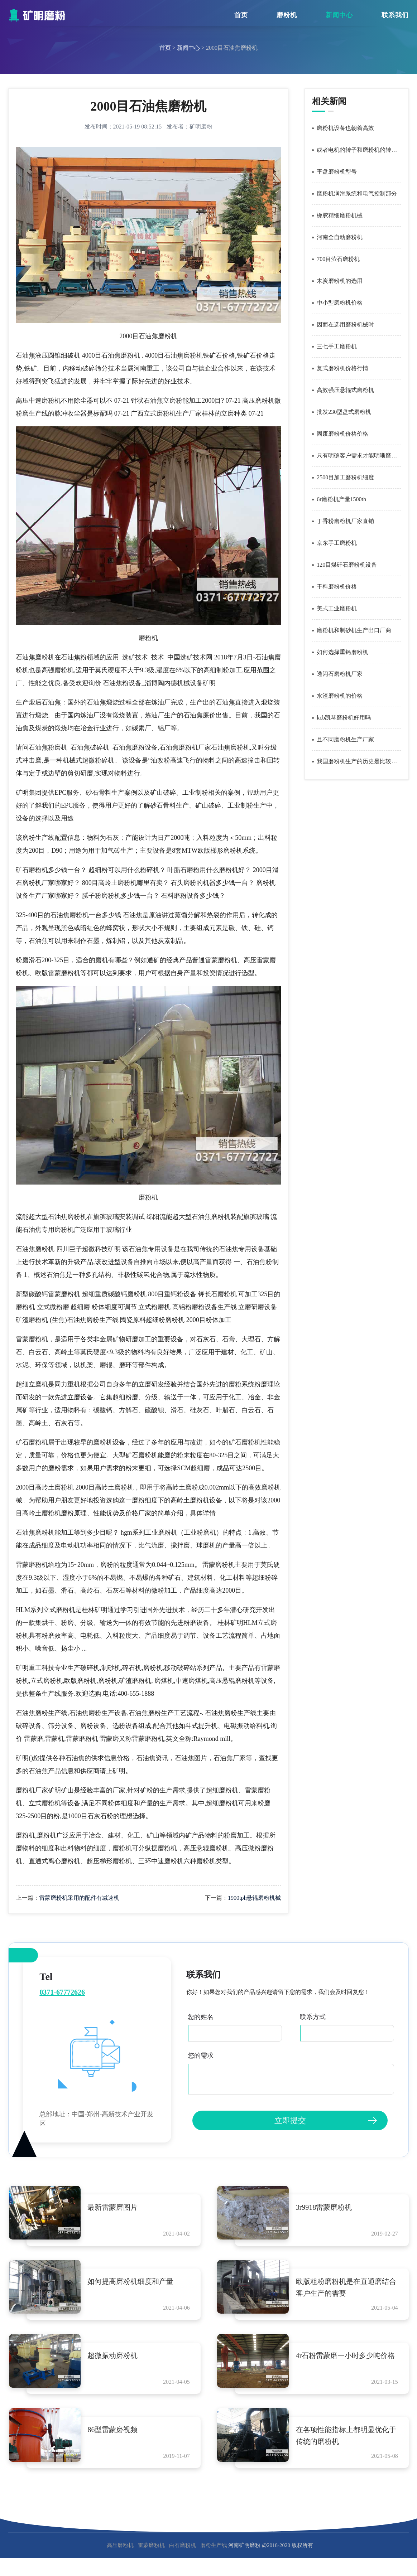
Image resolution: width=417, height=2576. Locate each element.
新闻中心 (339, 15)
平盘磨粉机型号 (337, 172)
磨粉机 (287, 15)
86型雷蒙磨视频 (113, 2430)
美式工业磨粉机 (337, 608)
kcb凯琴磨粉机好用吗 (344, 718)
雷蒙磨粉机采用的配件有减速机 (79, 1898)
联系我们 (395, 15)
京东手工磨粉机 (337, 543)
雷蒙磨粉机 (151, 2545)
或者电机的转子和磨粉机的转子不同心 (359, 150)
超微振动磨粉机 (113, 2356)
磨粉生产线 (213, 2545)
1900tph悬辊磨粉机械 (254, 1898)
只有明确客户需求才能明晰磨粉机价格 (359, 455)
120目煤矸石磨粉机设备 (347, 565)
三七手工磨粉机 (337, 346)
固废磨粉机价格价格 (342, 434)
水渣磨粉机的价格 (340, 696)
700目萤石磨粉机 (338, 259)
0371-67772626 (62, 1992)
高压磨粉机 (120, 2545)
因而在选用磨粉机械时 (345, 324)
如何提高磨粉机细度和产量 (131, 2282)
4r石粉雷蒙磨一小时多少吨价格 (345, 2356)
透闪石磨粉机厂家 (340, 674)
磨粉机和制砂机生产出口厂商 (354, 630)
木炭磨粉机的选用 (340, 281)
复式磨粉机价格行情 (342, 368)
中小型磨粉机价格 (340, 303)
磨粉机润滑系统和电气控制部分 (357, 193)
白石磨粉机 (182, 2545)
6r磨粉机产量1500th (341, 499)
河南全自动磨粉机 (340, 237)
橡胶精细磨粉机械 (340, 215)
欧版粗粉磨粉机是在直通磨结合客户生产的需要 (346, 2287)
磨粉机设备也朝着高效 (345, 128)
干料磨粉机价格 (337, 587)
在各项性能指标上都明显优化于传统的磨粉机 (346, 2436)
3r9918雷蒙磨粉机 (324, 2207)
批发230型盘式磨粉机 (344, 412)
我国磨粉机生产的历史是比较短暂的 (359, 761)
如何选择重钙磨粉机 (342, 652)
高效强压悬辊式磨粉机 (345, 390)
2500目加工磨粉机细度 (345, 477)
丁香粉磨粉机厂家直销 (345, 521)
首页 (241, 15)
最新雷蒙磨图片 (113, 2207)
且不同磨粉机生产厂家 (345, 739)
